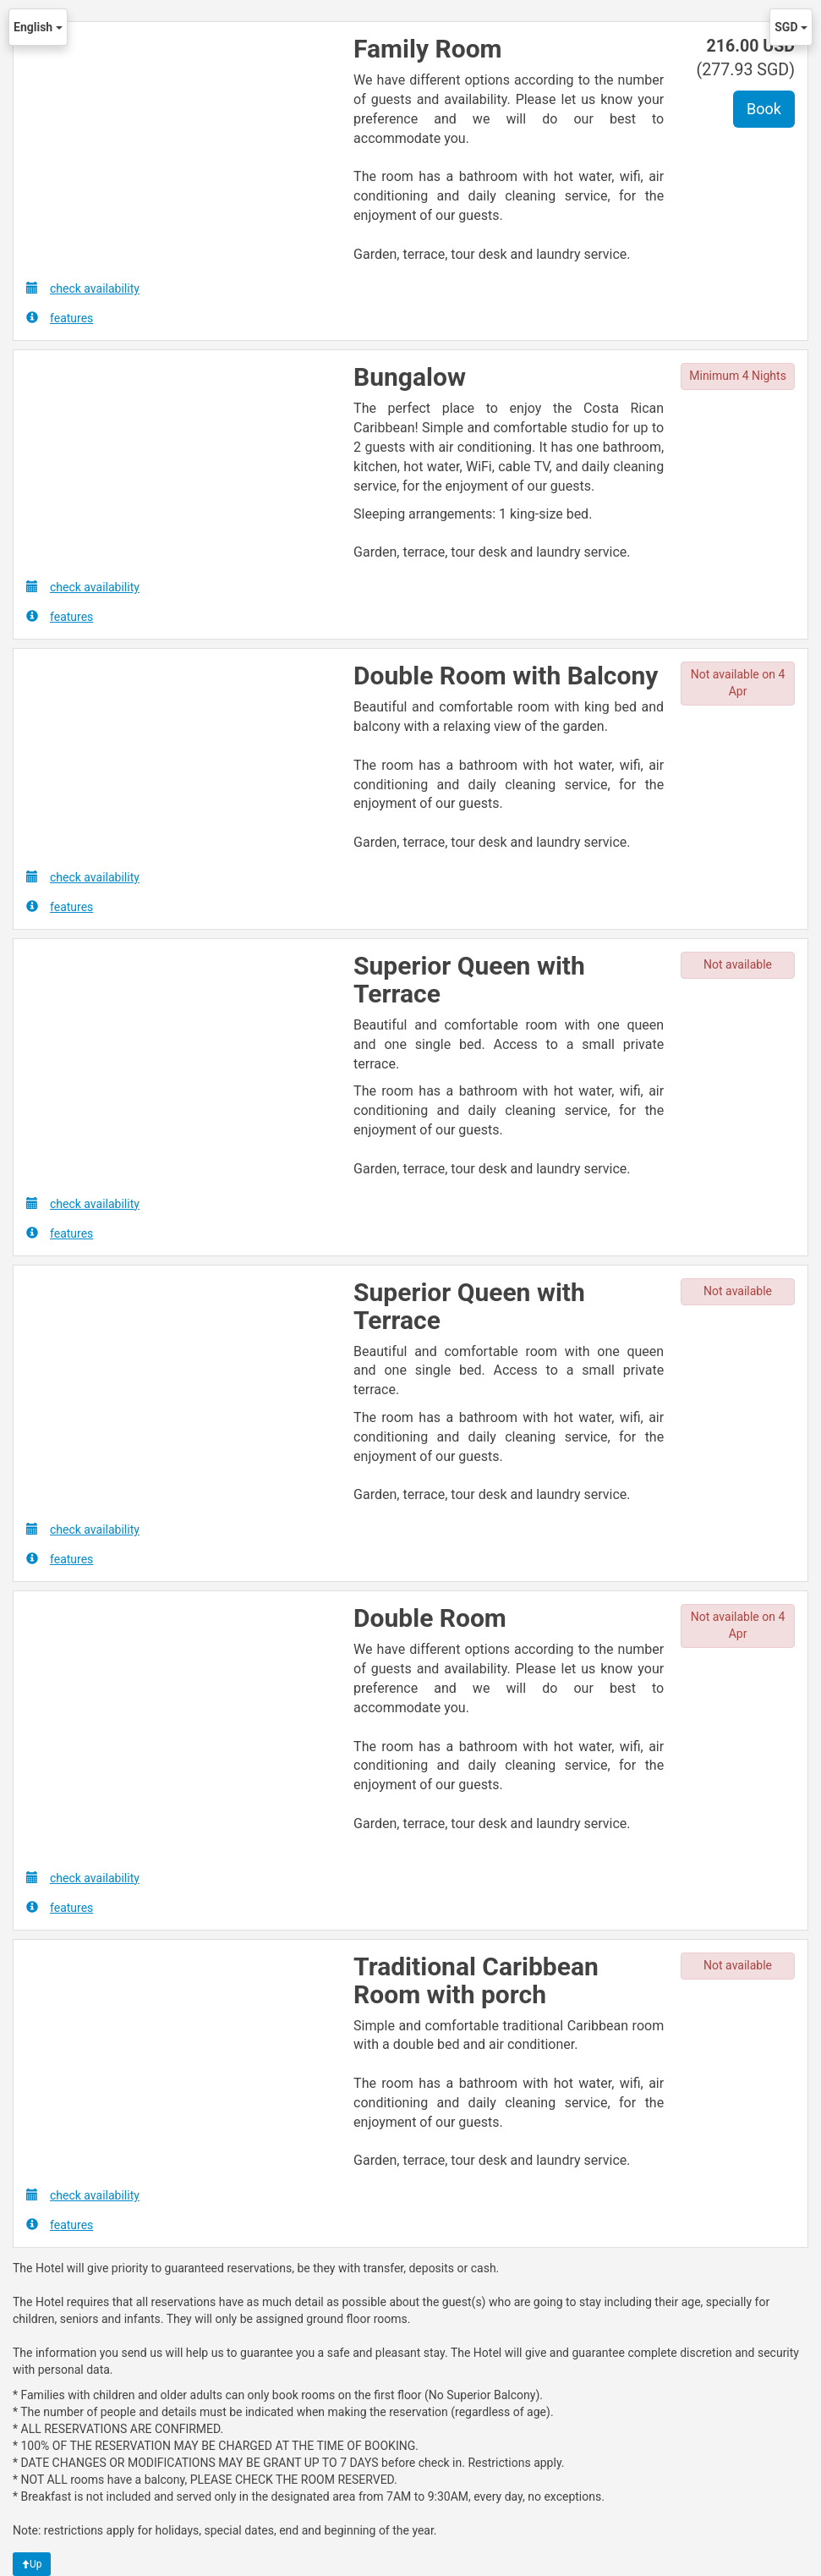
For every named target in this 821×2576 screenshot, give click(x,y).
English (38, 27)
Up (31, 2564)
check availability (83, 288)
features (59, 317)
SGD (790, 27)
